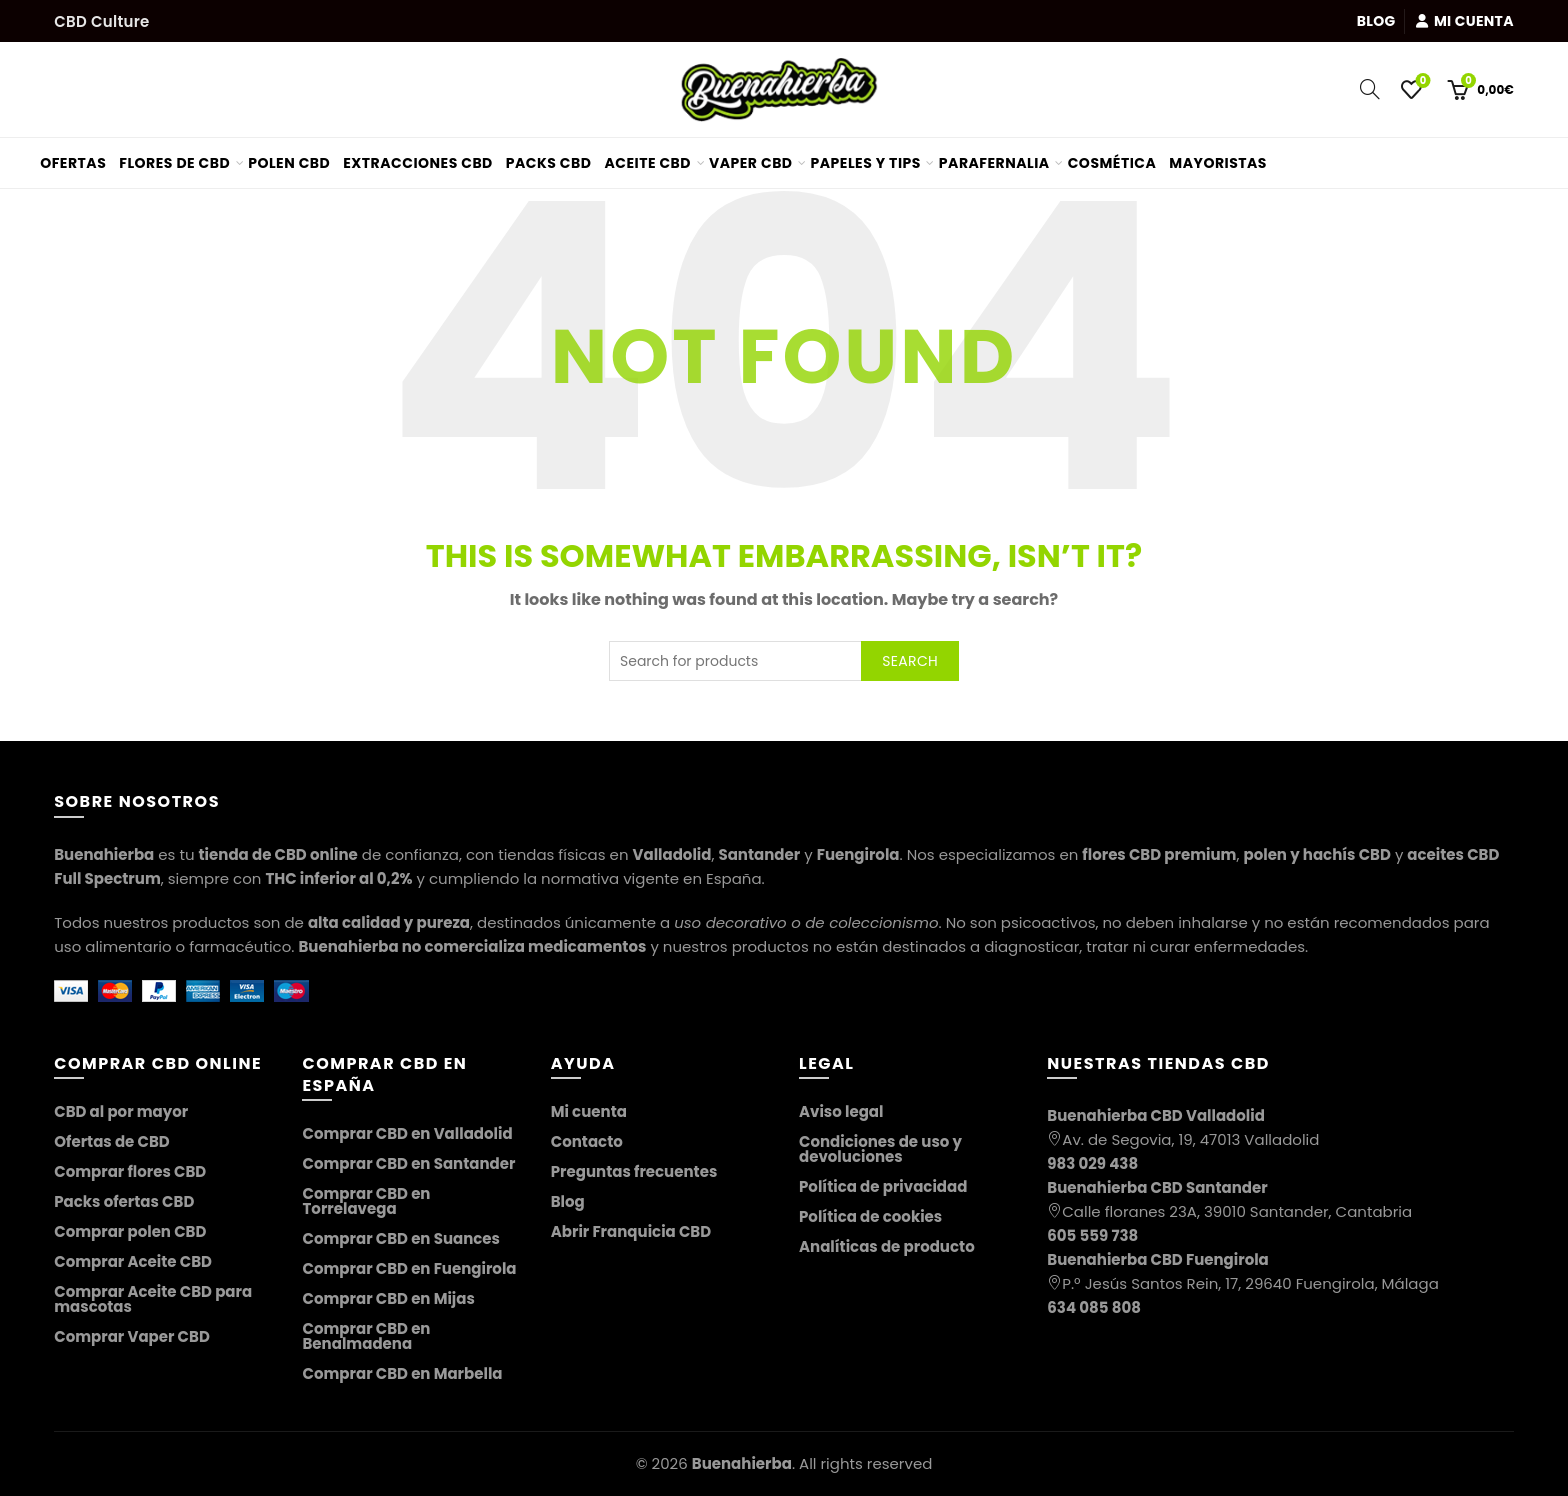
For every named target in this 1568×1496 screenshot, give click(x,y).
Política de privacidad (883, 1186)
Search (910, 661)
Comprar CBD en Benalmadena (366, 1336)
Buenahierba (742, 1463)
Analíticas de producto (887, 1246)
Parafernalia (994, 163)
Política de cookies (870, 1216)
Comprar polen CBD (130, 1231)
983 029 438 (1092, 1163)
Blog (1376, 21)
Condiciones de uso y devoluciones (880, 1149)
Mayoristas (1225, 155)
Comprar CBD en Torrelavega (366, 1201)
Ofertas (80, 155)
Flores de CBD (174, 163)
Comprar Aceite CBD (133, 1261)
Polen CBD (289, 163)
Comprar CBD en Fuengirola (409, 1268)
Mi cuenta (1464, 21)
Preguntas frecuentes (634, 1171)
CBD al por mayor (121, 1111)
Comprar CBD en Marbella (402, 1373)
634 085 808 (1094, 1307)
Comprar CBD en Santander (408, 1163)
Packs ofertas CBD (124, 1201)
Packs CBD (549, 163)
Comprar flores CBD (130, 1171)
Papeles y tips (866, 163)
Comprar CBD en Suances (401, 1238)
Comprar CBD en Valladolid (407, 1133)
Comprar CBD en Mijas (388, 1298)
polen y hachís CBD (1316, 854)
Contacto (587, 1141)
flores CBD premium (1159, 854)
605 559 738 (1092, 1235)
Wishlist (1421, 81)
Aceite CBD (647, 163)
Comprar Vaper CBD (132, 1336)
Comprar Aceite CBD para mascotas (153, 1299)
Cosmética (1112, 163)
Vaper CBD (751, 163)
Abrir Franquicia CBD (631, 1231)
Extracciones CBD (418, 163)
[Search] (1370, 89)
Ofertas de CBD (112, 1141)
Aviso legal (841, 1111)
